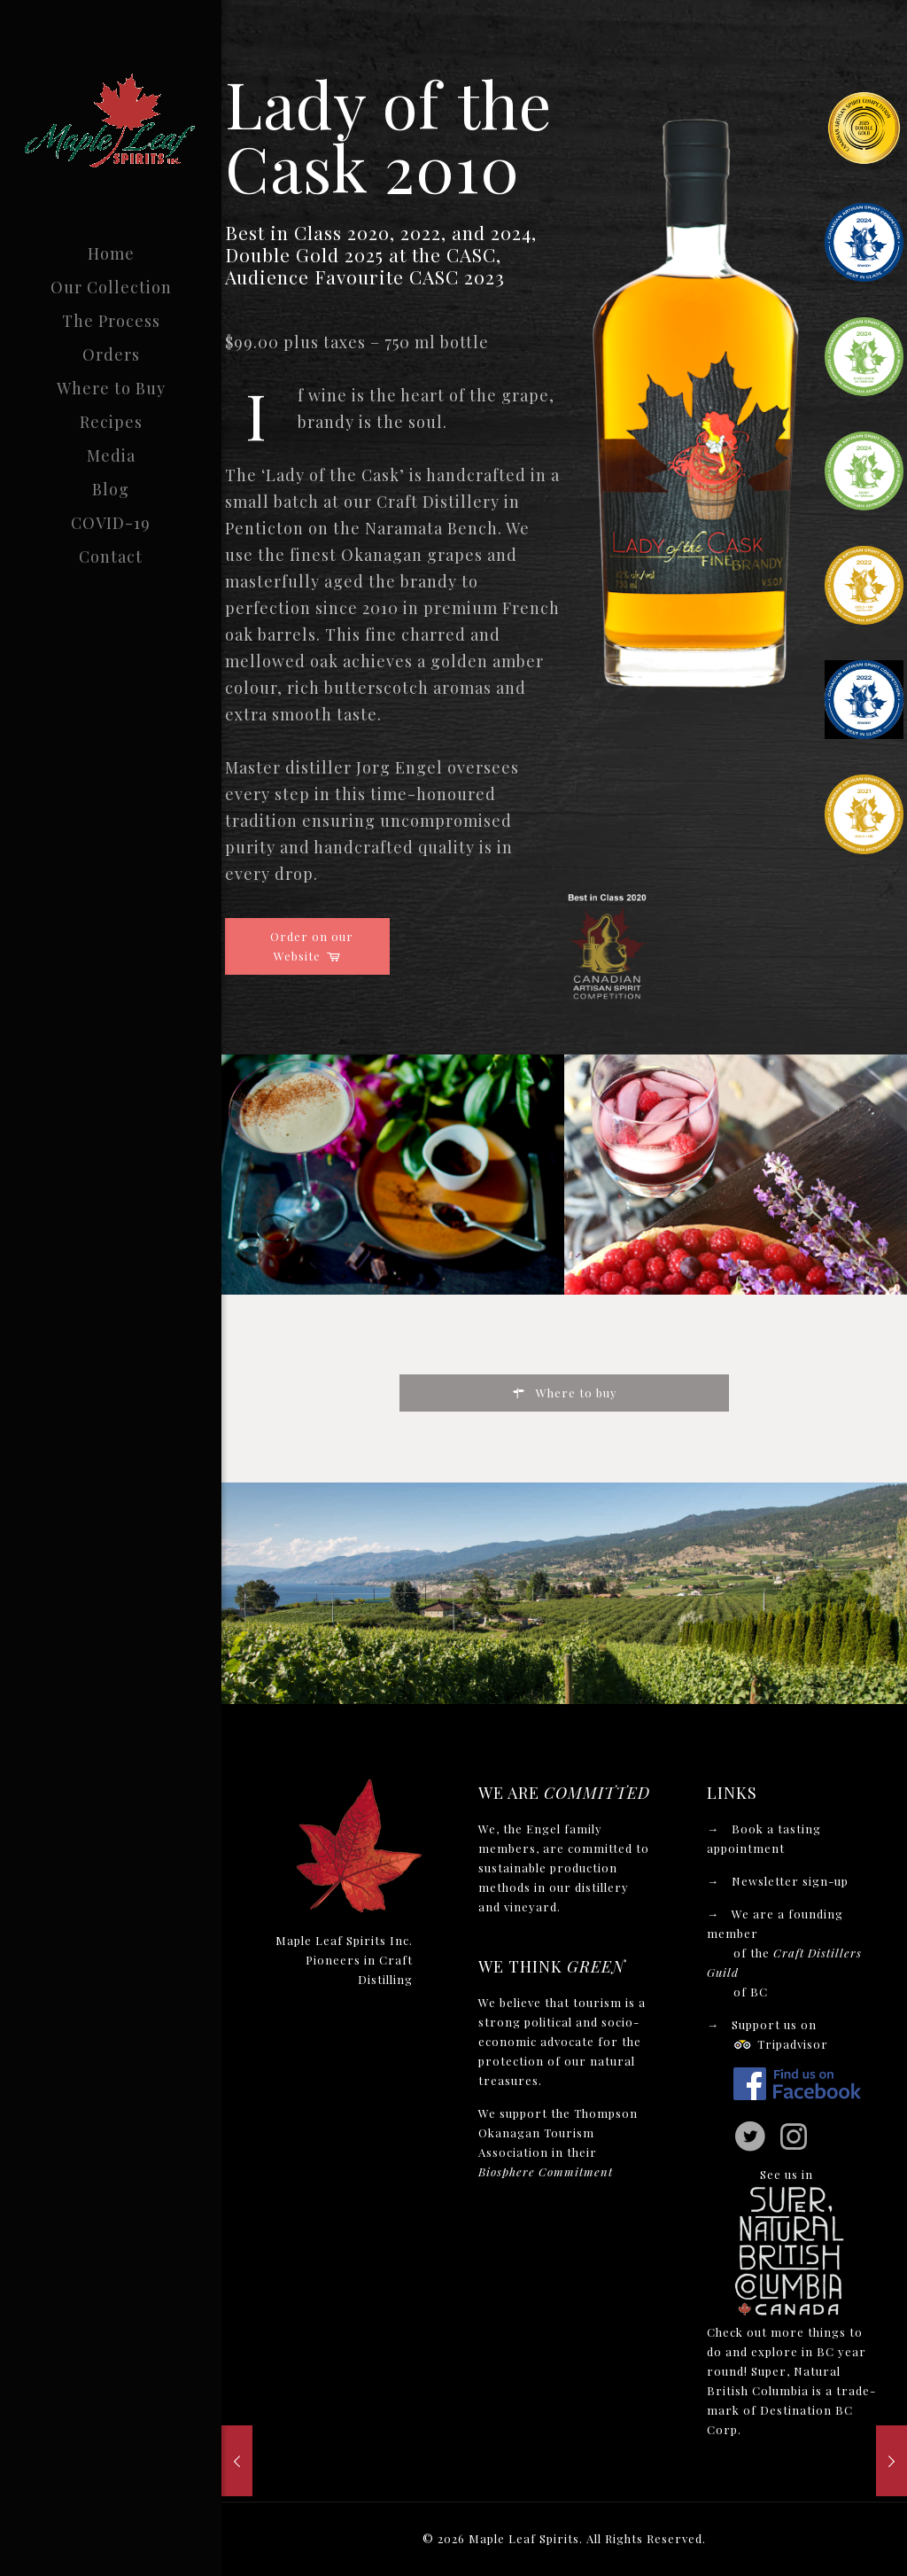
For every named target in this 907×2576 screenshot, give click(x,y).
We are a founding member (784, 1952)
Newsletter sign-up (790, 1880)
